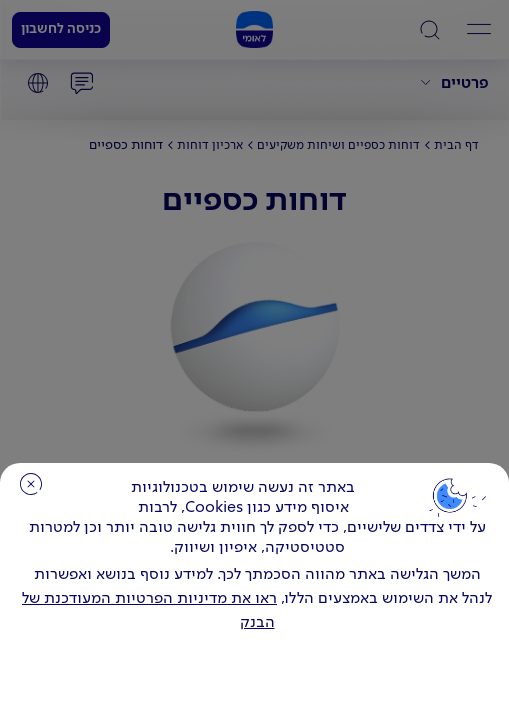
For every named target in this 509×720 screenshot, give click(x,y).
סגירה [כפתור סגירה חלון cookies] (31, 484)
